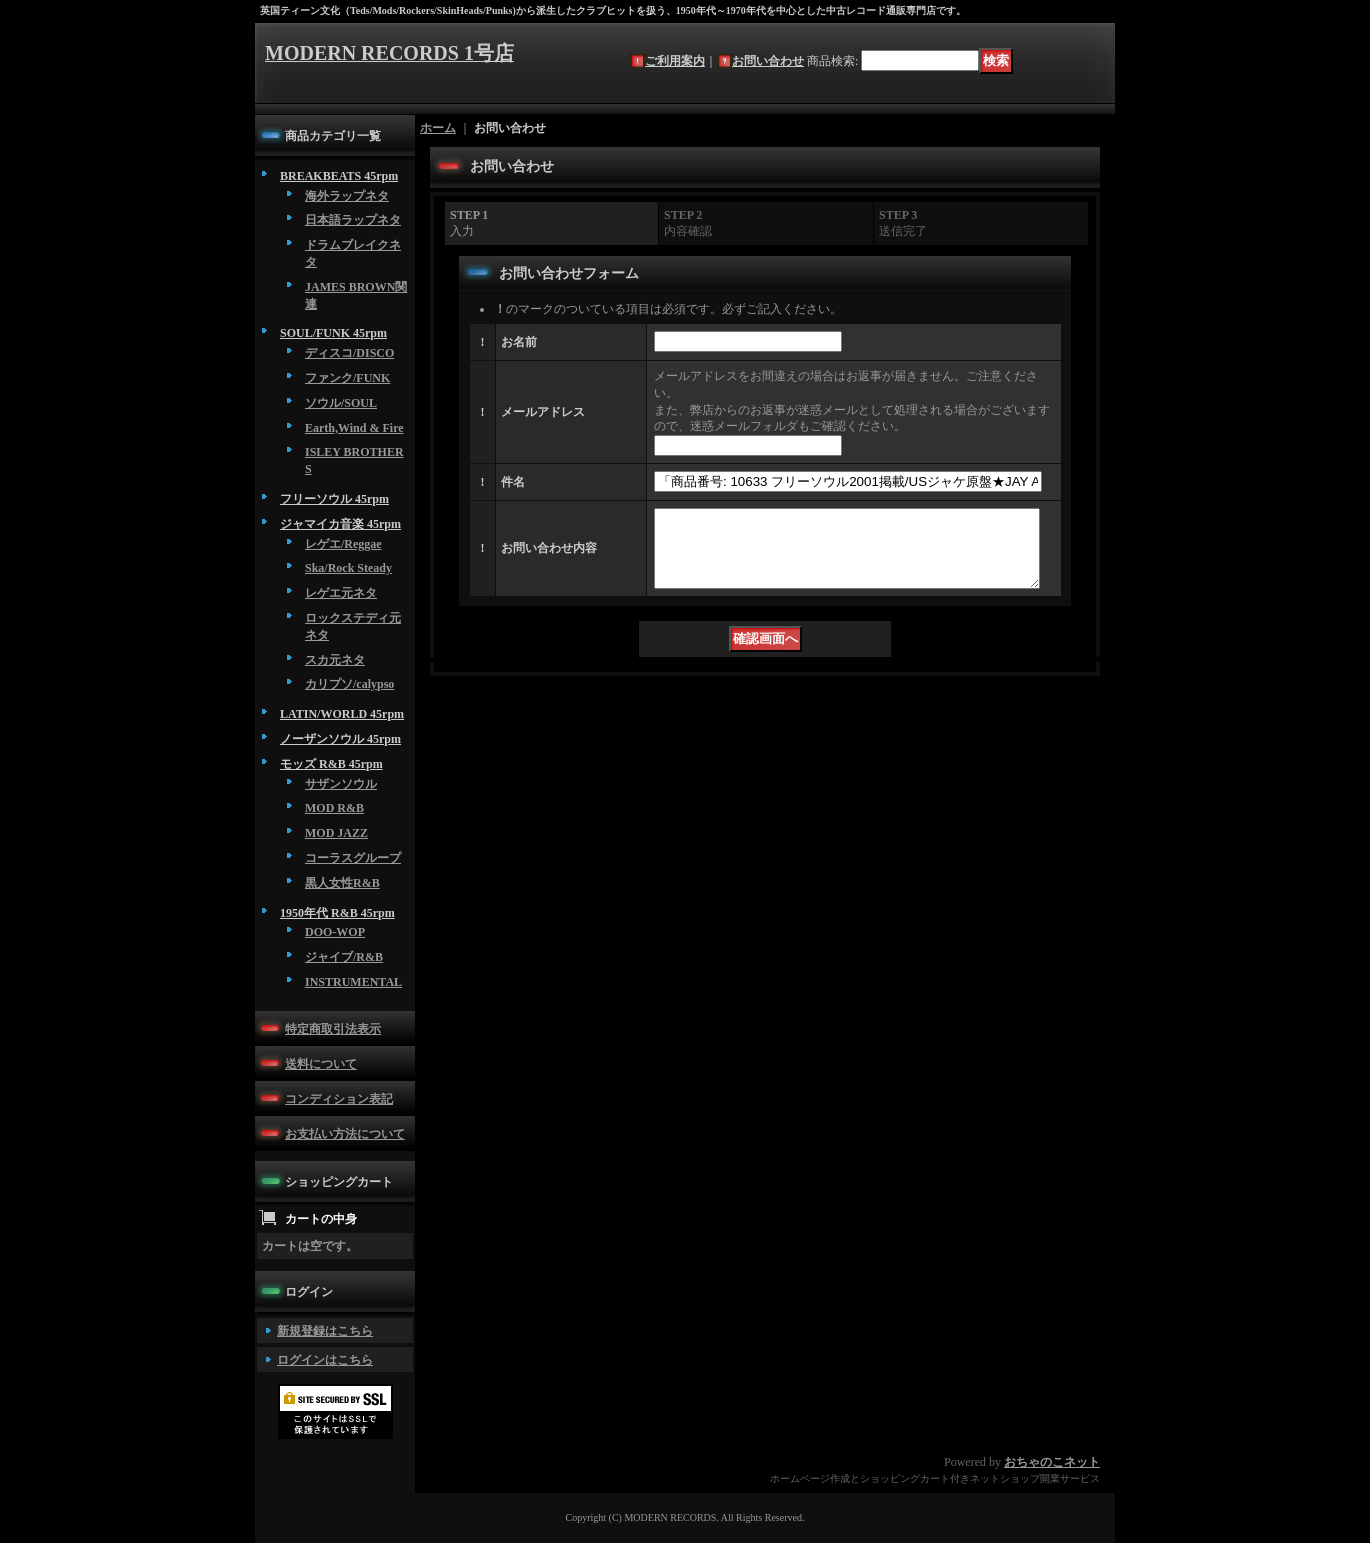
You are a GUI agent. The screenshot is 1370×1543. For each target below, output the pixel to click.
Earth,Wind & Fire (354, 428)
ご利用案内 (675, 61)
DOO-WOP (335, 932)
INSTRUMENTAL (353, 982)
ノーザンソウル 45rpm (340, 739)
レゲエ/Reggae (343, 544)
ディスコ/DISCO (349, 353)
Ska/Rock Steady (348, 568)
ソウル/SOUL (341, 403)
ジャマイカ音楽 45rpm (340, 524)
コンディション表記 (339, 1099)
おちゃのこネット (1052, 1462)
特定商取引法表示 (333, 1029)
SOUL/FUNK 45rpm (333, 333)
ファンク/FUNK (347, 378)
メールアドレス (543, 412)
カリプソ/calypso (349, 684)
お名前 (519, 342)
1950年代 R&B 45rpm (337, 913)
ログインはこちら (325, 1360)
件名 (513, 482)
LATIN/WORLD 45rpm (342, 714)
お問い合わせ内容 (549, 556)
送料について (321, 1064)
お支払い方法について (345, 1134)
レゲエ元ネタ (341, 593)
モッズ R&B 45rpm (331, 764)
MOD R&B (334, 808)
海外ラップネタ (347, 196)
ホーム (438, 128)
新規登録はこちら (325, 1331)
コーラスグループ (353, 858)
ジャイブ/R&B (344, 957)
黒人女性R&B (342, 883)
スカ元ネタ (335, 660)
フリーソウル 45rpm (334, 499)
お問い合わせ (768, 61)
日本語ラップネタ (353, 220)
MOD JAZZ (336, 833)
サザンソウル (341, 784)
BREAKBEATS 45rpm (339, 176)
